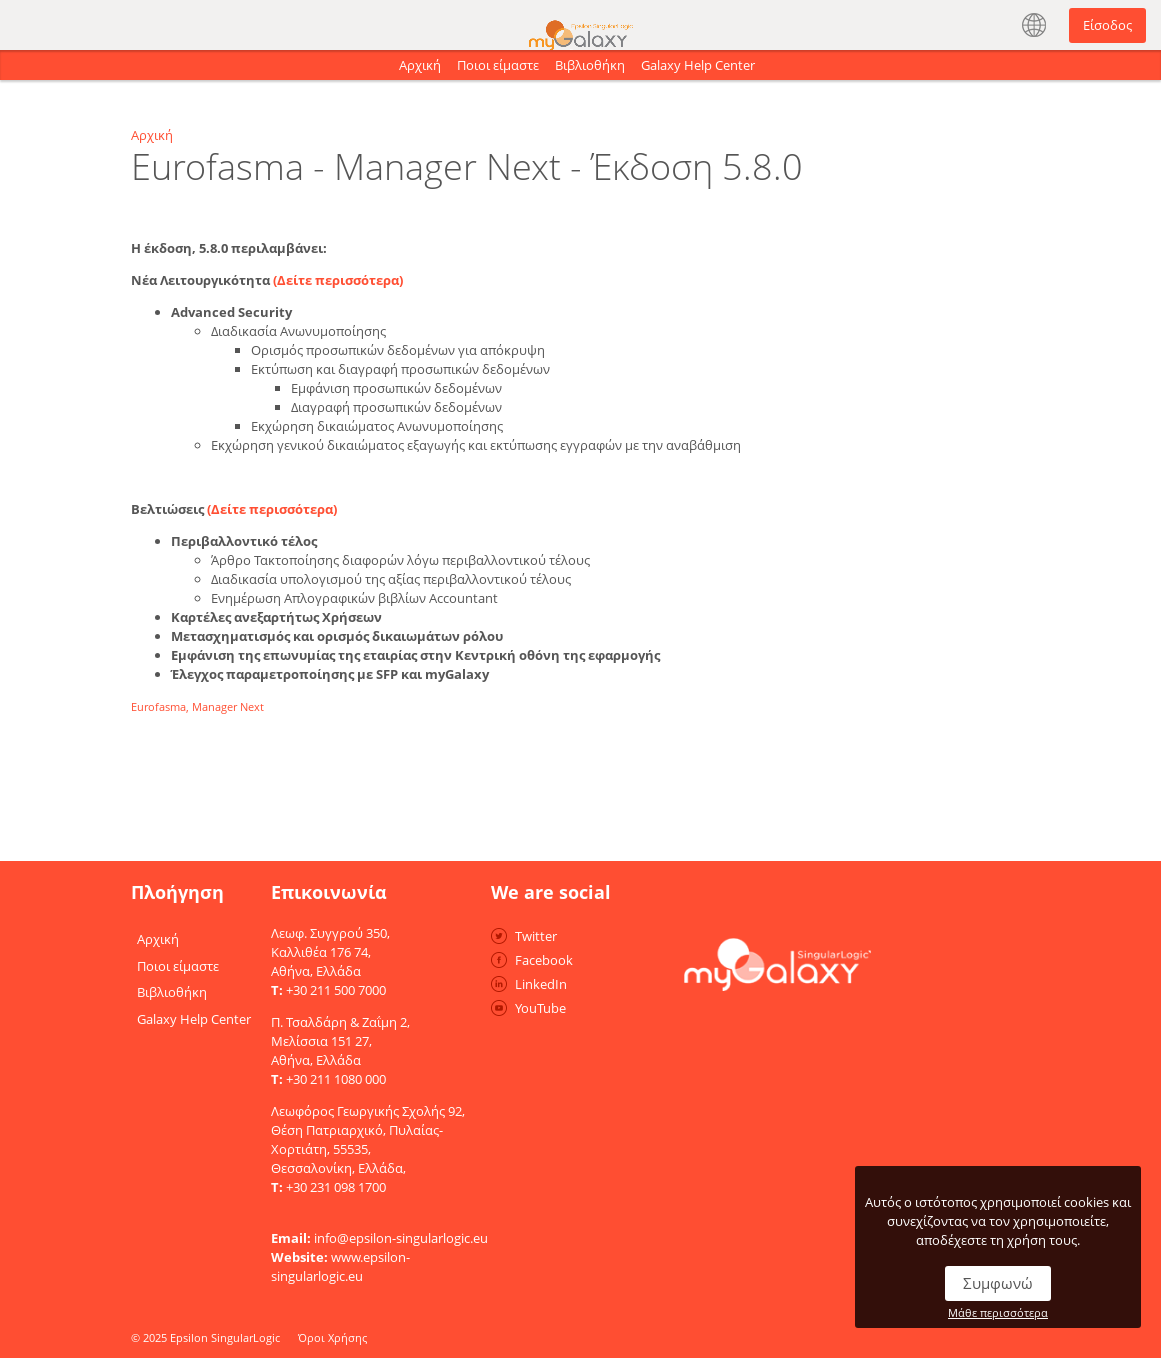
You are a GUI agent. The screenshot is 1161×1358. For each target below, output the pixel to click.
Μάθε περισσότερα (998, 1312)
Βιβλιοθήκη (590, 65)
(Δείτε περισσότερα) (338, 280)
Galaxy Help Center (698, 65)
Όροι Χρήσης (332, 1337)
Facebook (544, 960)
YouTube (540, 1008)
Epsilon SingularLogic (225, 1337)
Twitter (536, 936)
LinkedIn (541, 984)
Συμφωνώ (998, 1283)
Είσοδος (1107, 25)
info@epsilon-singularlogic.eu (401, 1238)
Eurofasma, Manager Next (197, 706)
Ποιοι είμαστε (498, 65)
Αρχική (420, 65)
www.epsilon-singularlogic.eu (340, 1266)
